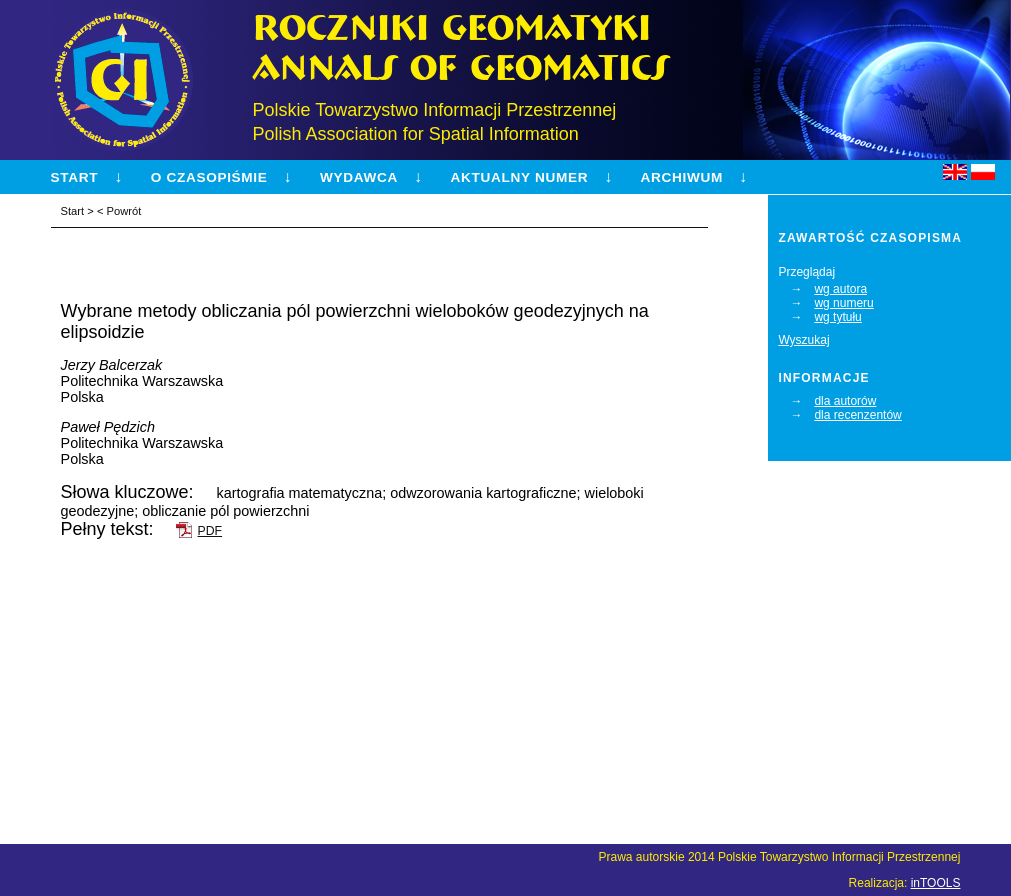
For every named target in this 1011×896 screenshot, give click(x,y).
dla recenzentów (857, 415)
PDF (210, 531)
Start (75, 177)
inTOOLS (936, 883)
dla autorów (845, 401)
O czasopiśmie (209, 177)
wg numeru (843, 303)
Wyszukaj (803, 340)
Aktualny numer (519, 177)
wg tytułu (837, 317)
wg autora (840, 289)
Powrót (124, 211)
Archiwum (682, 177)
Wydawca (359, 177)
